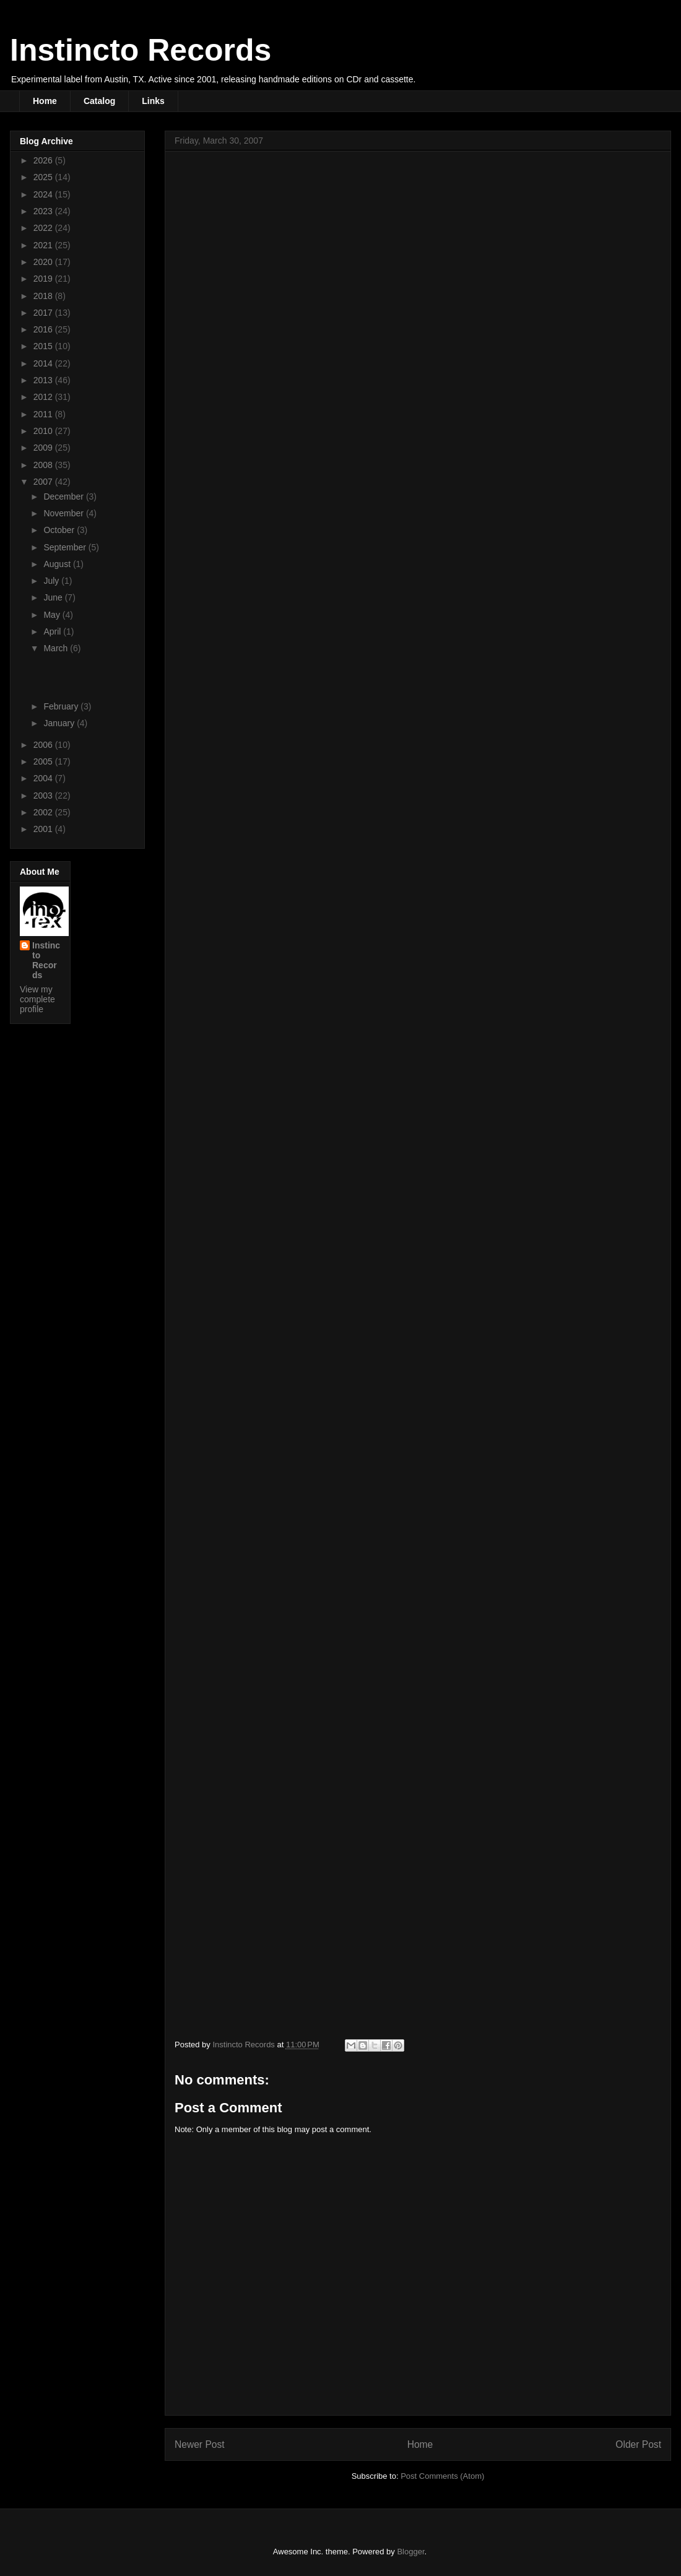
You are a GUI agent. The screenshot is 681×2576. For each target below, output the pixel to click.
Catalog (99, 101)
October (60, 530)
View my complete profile (37, 999)
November (64, 513)
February (61, 706)
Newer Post (200, 2444)
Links (153, 101)
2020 (44, 262)
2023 (44, 211)
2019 (44, 279)
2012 (44, 397)
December (64, 496)
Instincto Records (140, 50)
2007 (44, 482)
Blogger (410, 2551)
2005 (44, 761)
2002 (44, 812)
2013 (44, 380)
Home (45, 101)
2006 (44, 745)
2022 (44, 228)
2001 (44, 829)
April (53, 631)
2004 (44, 778)
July (52, 581)
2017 (44, 313)
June (53, 597)
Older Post (638, 2444)
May (52, 615)
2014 (44, 363)
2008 (44, 465)
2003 (44, 795)
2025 (44, 177)
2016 (44, 329)
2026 (44, 160)
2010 (44, 431)
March (56, 648)
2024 (44, 194)
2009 (44, 448)
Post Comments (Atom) (442, 2476)
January (60, 723)
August (57, 564)
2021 (44, 245)
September (65, 547)
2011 (44, 414)
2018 (44, 296)
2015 (44, 346)
